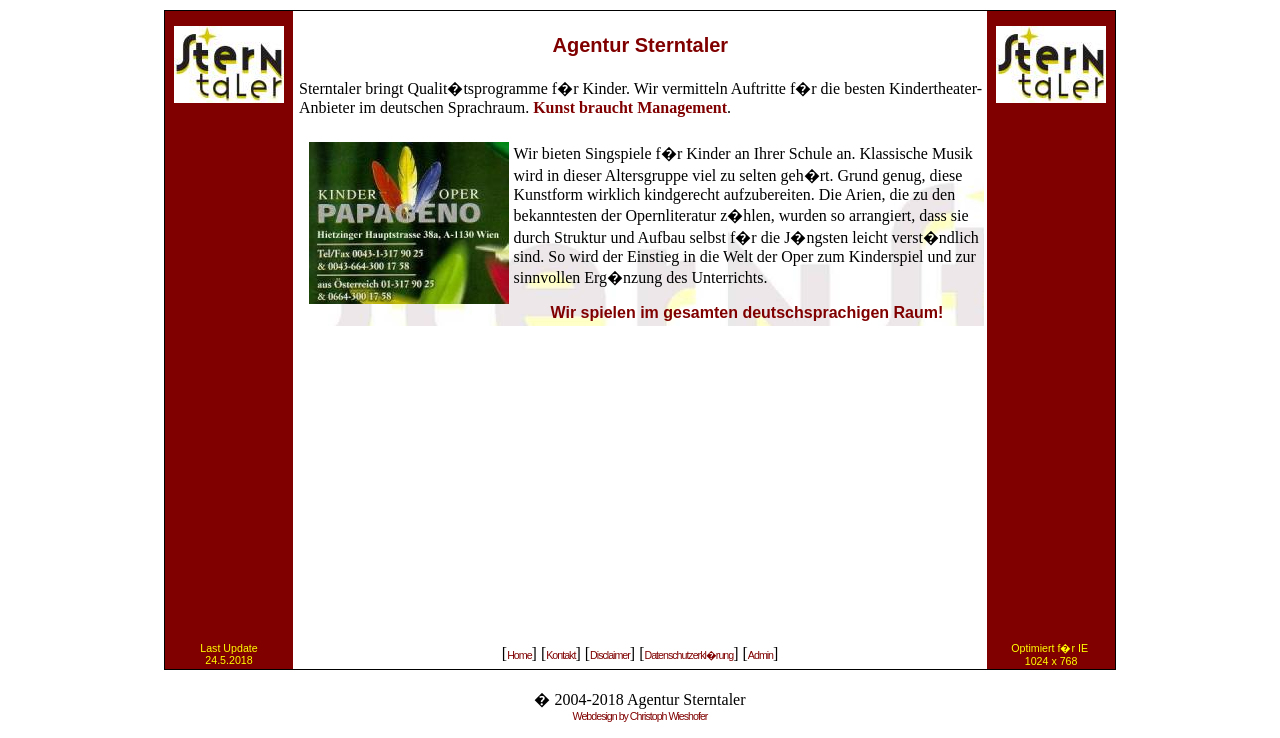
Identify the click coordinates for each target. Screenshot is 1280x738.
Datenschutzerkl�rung (688, 655)
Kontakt (560, 655)
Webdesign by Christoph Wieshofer (640, 716)
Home (519, 655)
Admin (760, 655)
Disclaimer (610, 655)
